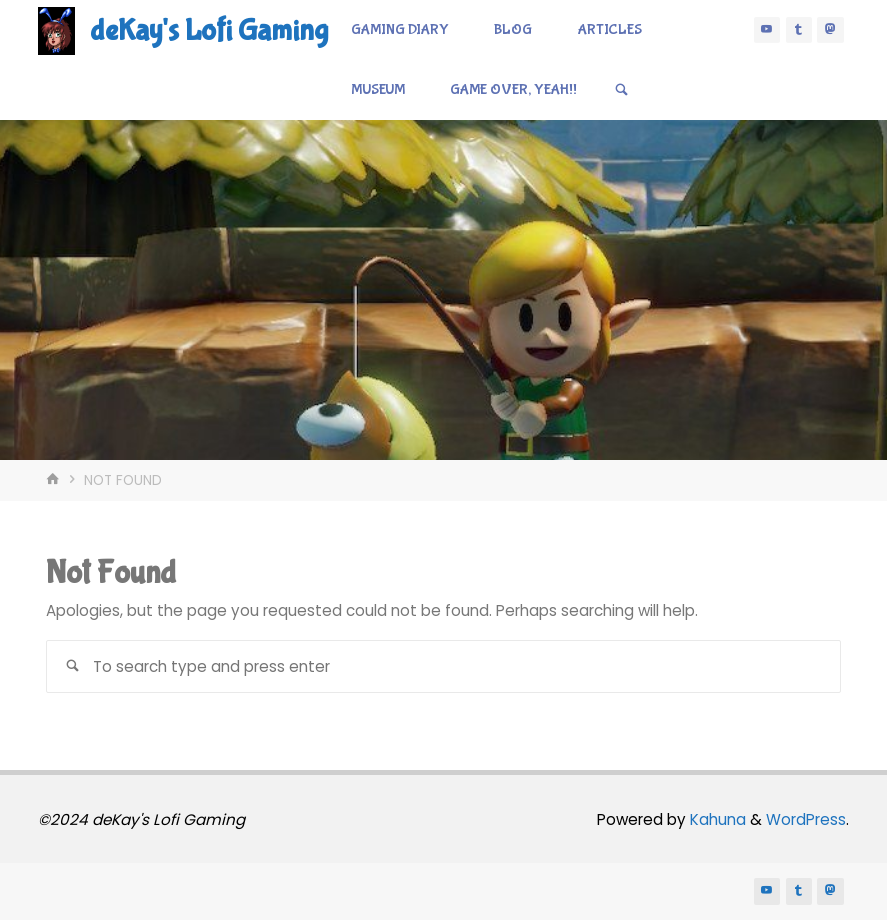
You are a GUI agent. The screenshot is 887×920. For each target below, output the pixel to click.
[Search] (621, 90)
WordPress (806, 819)
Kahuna (716, 819)
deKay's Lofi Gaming (209, 30)
